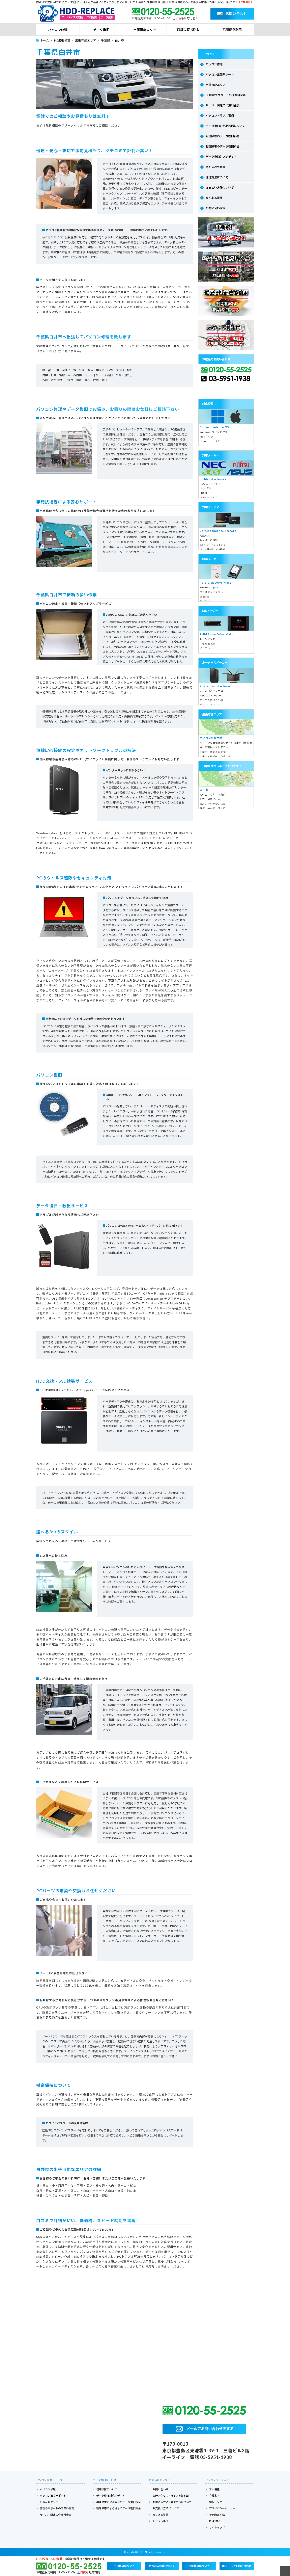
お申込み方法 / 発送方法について (172, 2502)
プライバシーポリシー (222, 2508)
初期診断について (106, 2489)
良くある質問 (160, 2514)
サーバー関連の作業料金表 (55, 2514)
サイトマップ (217, 2527)
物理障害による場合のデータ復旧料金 (118, 2508)
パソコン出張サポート (53, 2495)
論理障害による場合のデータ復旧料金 (118, 2502)
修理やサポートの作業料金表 (57, 2508)
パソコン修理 (48, 2489)
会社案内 (214, 2495)
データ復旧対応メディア (110, 2495)
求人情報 (214, 2489)
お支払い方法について (166, 2508)
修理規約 (214, 2521)
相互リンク (215, 2502)
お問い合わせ (160, 2489)
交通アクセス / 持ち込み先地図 (171, 2495)
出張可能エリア (49, 2502)
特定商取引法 (217, 2514)
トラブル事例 (160, 2521)
